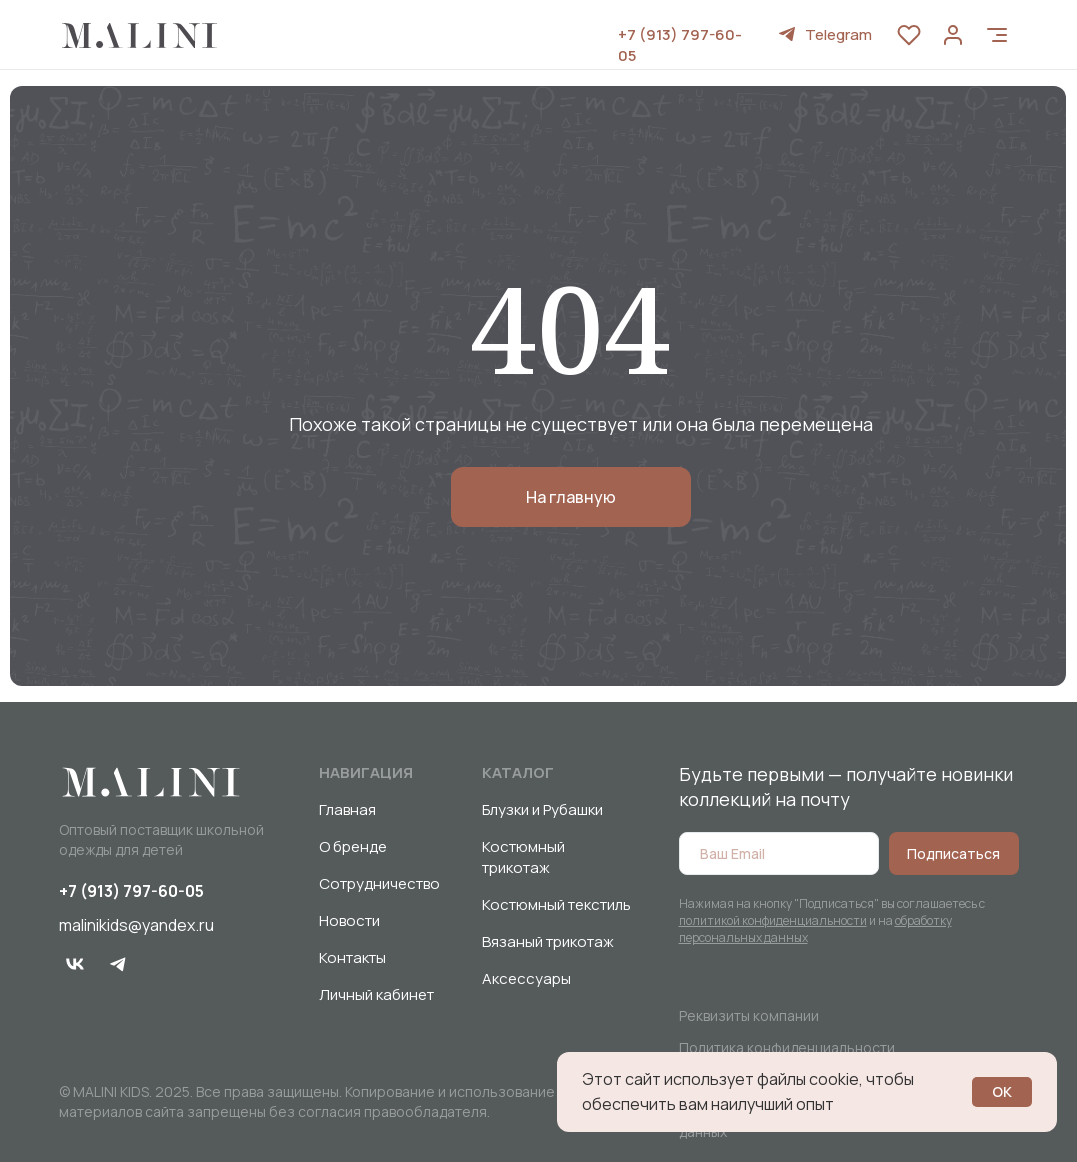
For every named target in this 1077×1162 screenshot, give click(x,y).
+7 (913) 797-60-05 (131, 891)
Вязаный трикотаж (548, 941)
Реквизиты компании (749, 1015)
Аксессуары (526, 978)
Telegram (838, 34)
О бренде (353, 846)
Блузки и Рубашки (542, 809)
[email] (779, 853)
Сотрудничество (379, 883)
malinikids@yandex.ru (136, 925)
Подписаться (953, 853)
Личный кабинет (376, 994)
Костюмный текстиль (556, 904)
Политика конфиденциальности (787, 1047)
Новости (349, 920)
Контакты (352, 957)
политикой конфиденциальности (773, 920)
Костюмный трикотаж (523, 857)
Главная (347, 809)
